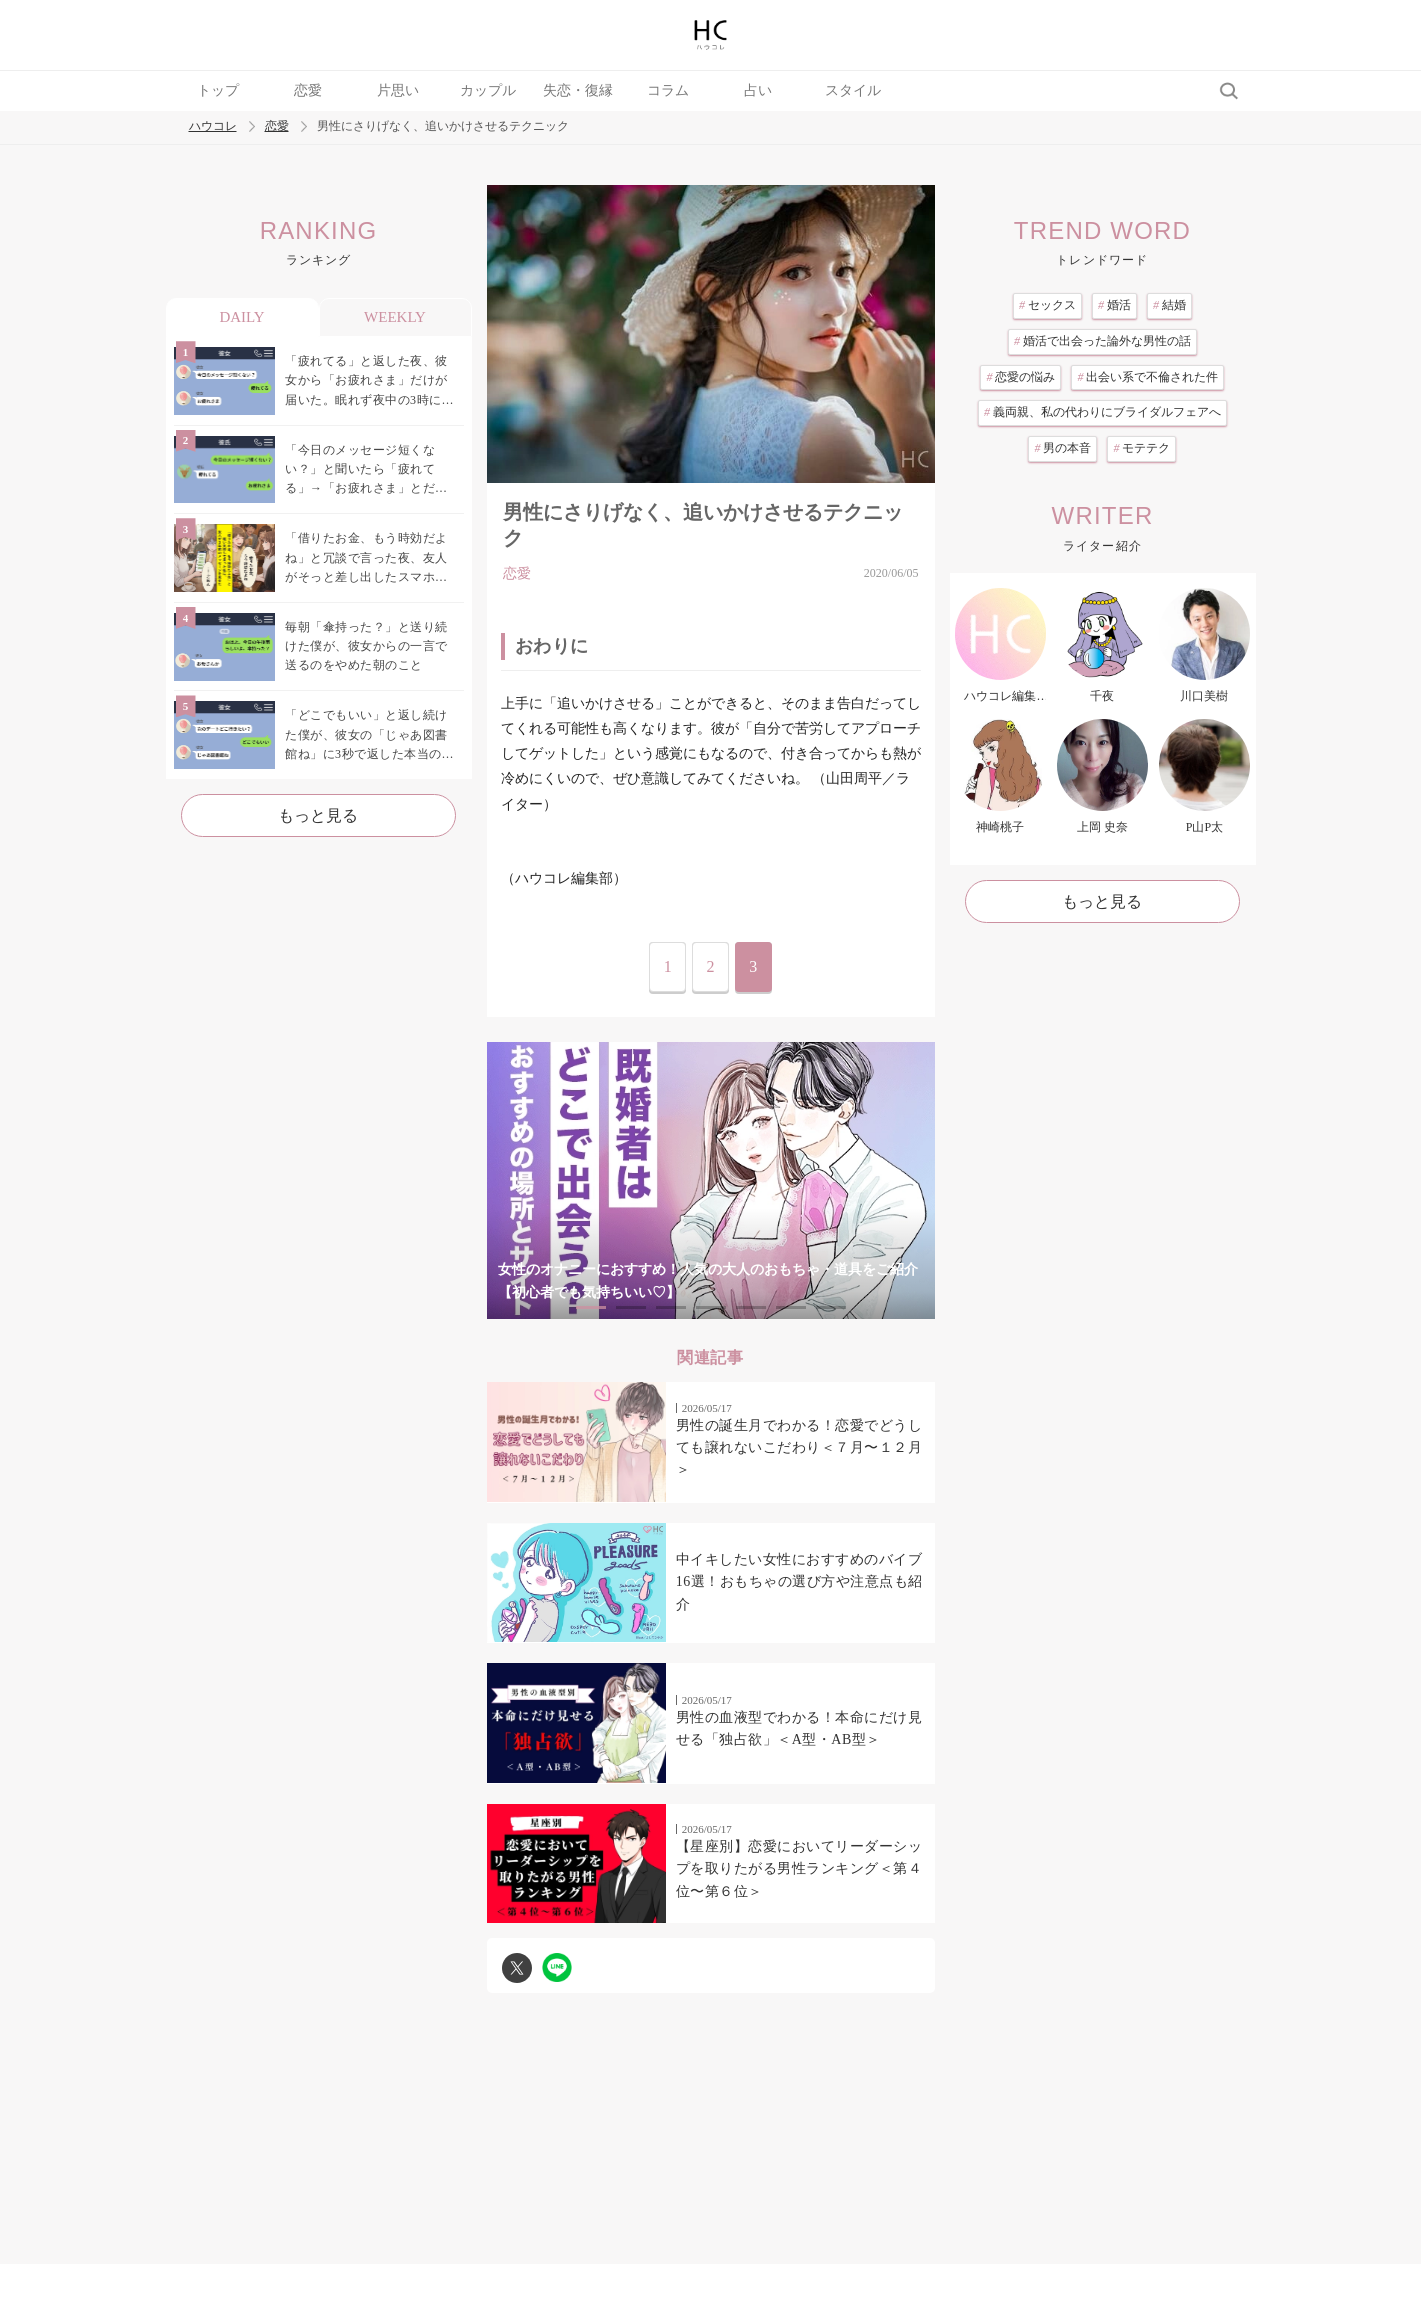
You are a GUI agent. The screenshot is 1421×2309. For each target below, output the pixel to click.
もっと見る (318, 815)
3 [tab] (671, 1307)
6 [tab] (791, 1307)
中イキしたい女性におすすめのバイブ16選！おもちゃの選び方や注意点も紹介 (799, 1582)
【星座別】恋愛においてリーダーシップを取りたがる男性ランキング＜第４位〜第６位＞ (799, 1869)
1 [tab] (591, 1307)
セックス (1047, 305)
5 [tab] (751, 1307)
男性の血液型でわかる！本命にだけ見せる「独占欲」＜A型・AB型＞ (799, 1728)
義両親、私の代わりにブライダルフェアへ (1102, 412)
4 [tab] (711, 1307)
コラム (668, 90)
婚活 (1114, 305)
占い (758, 90)
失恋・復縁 (578, 90)
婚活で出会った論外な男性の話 (1102, 341)
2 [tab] (631, 1307)
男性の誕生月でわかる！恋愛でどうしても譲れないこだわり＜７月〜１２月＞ (799, 1448)
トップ (218, 90)
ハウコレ (213, 126)
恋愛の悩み (1020, 377)
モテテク (1141, 448)
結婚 (1169, 305)
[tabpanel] (711, 1180)
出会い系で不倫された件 (1147, 377)
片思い (398, 90)
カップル (488, 90)
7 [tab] (831, 1307)
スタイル (853, 90)
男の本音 (1062, 448)
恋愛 (308, 90)
